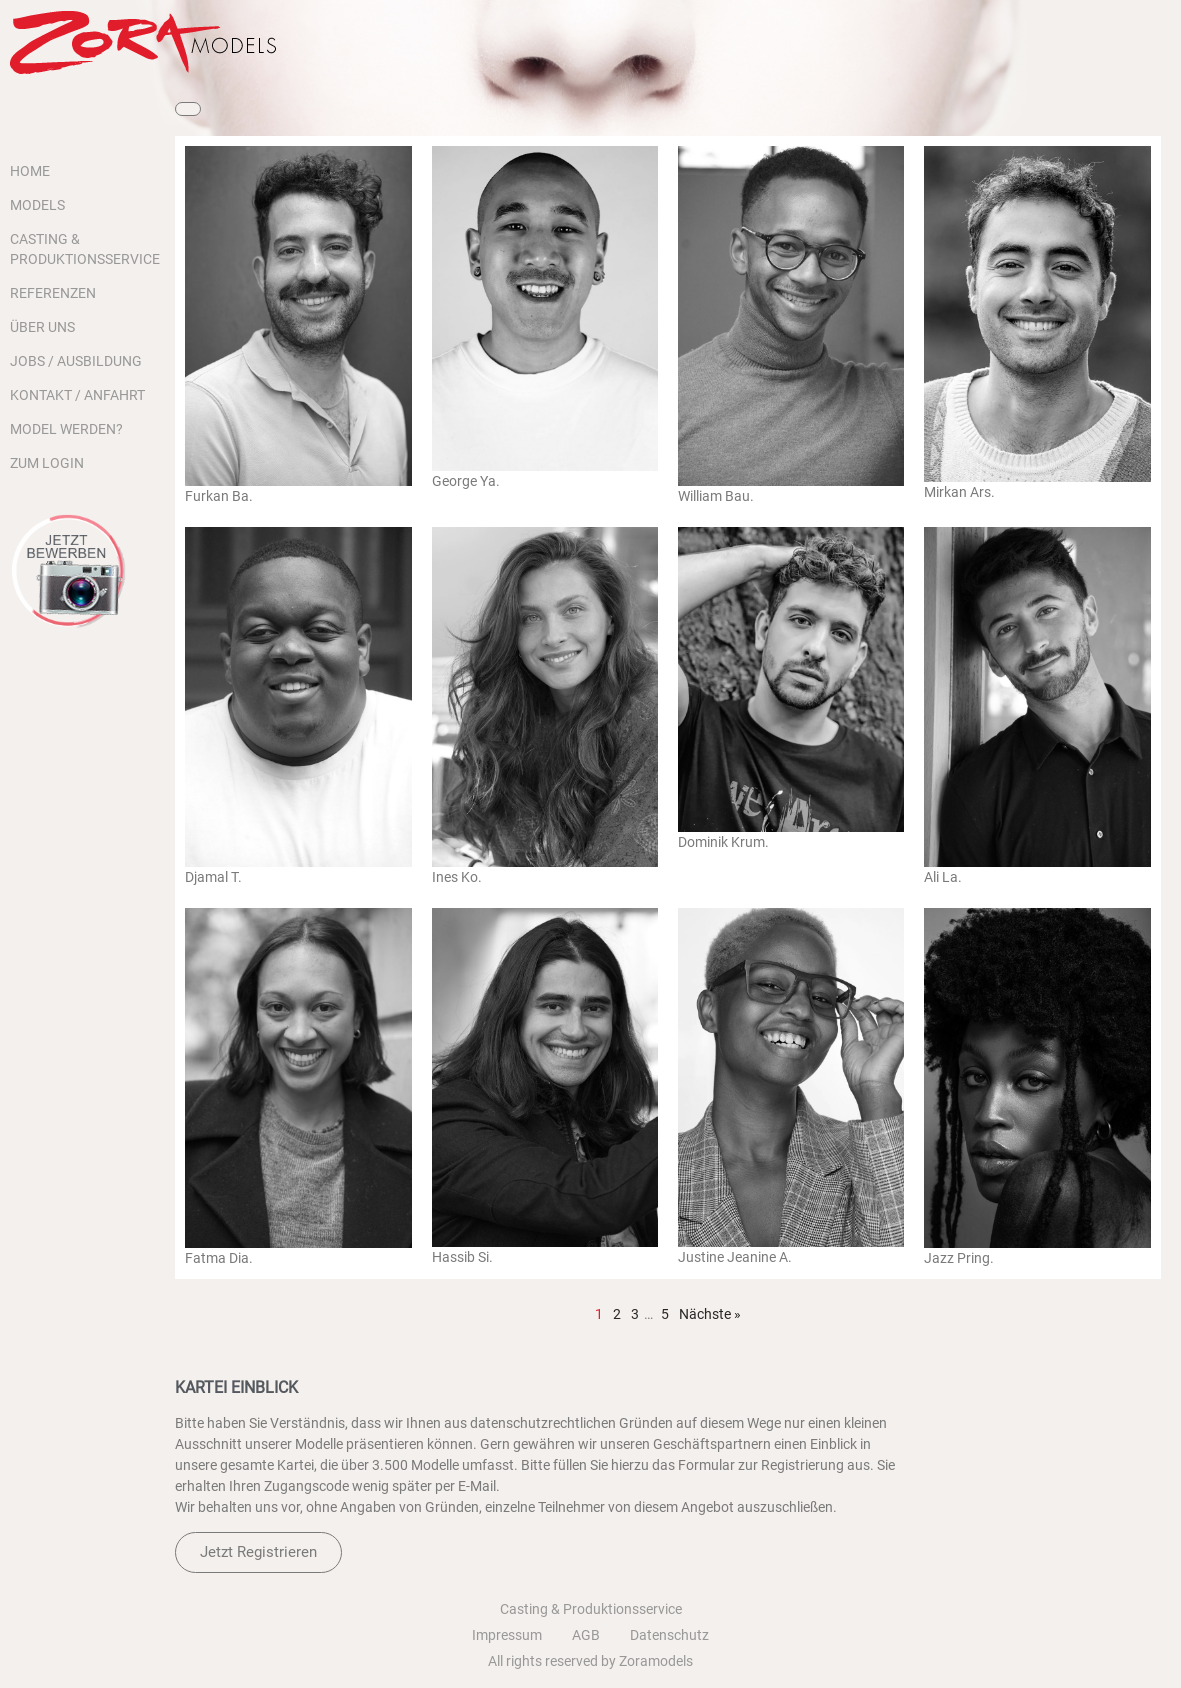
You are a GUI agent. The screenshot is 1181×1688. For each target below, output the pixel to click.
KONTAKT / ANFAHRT (77, 395)
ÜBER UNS (42, 327)
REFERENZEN (53, 293)
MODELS (37, 205)
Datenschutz (669, 1635)
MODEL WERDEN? (66, 429)
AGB (586, 1635)
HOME (30, 171)
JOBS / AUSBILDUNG (76, 361)
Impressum (507, 1635)
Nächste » (710, 1314)
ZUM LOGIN (47, 463)
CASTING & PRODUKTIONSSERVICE (82, 249)
